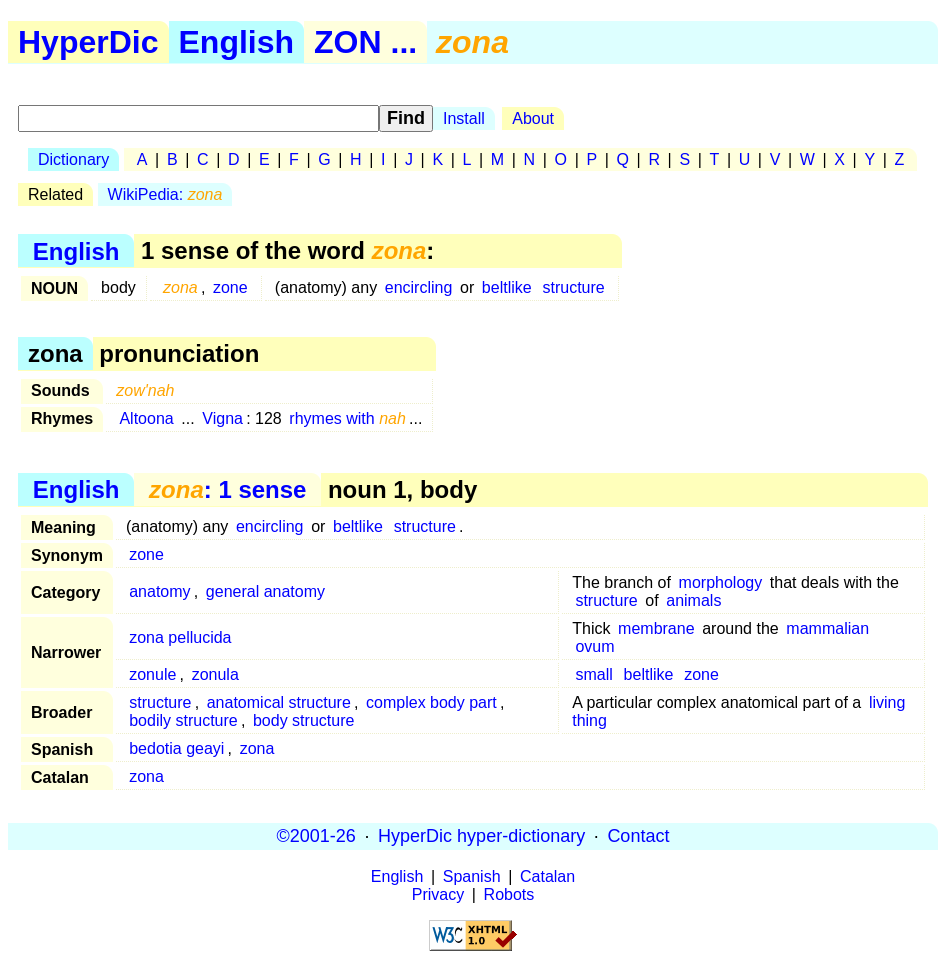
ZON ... (365, 42)
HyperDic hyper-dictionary (481, 836)
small (593, 674)
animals (693, 600)
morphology (721, 582)
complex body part (431, 702)
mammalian (827, 628)
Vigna (222, 418)
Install (464, 118)
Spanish (472, 876)
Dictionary (73, 159)
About (533, 118)
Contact (638, 836)
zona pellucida (180, 637)
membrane (656, 628)
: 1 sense (227, 489)
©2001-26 (316, 836)
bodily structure (183, 720)
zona (257, 748)
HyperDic (88, 42)
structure (574, 287)
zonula (215, 674)
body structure (303, 720)
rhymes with (347, 418)
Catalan (547, 876)
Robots (509, 894)
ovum (594, 646)
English (237, 42)
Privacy (438, 894)
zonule (152, 674)
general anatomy (265, 591)
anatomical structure (279, 702)
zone (230, 287)
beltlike (507, 287)
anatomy (159, 591)
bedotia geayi (176, 748)
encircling (419, 287)
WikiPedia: (165, 194)
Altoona (146, 418)
